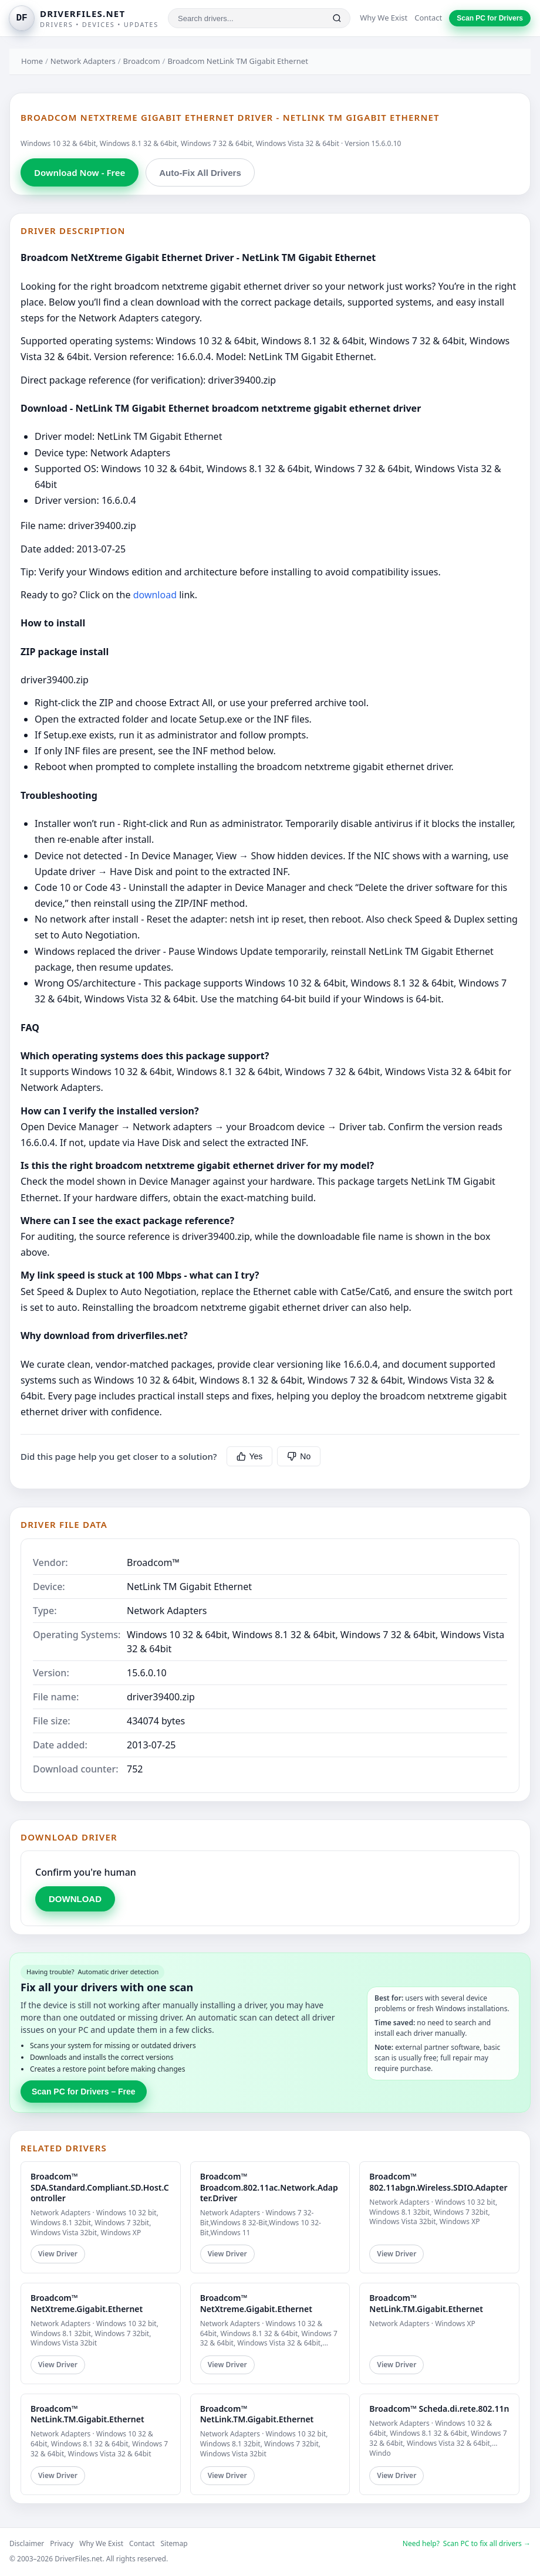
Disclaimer (26, 2543)
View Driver (57, 2254)
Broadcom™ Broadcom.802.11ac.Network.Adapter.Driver (269, 2187)
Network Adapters (83, 61)
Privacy (61, 2543)
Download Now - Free (79, 172)
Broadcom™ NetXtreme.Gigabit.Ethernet (87, 2303)
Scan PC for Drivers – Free (84, 2091)
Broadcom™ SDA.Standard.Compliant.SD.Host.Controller (100, 2187)
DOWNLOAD (75, 1899)
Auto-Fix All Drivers (200, 173)
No (298, 1456)
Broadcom (141, 61)
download (155, 594)
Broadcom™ (153, 1562)
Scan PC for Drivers (490, 18)
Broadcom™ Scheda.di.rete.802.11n (439, 2408)
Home (32, 61)
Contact (428, 17)
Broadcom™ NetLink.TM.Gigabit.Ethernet (426, 2303)
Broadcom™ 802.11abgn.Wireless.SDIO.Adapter (438, 2181)
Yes (250, 1456)
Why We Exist (383, 17)
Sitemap (174, 2543)
